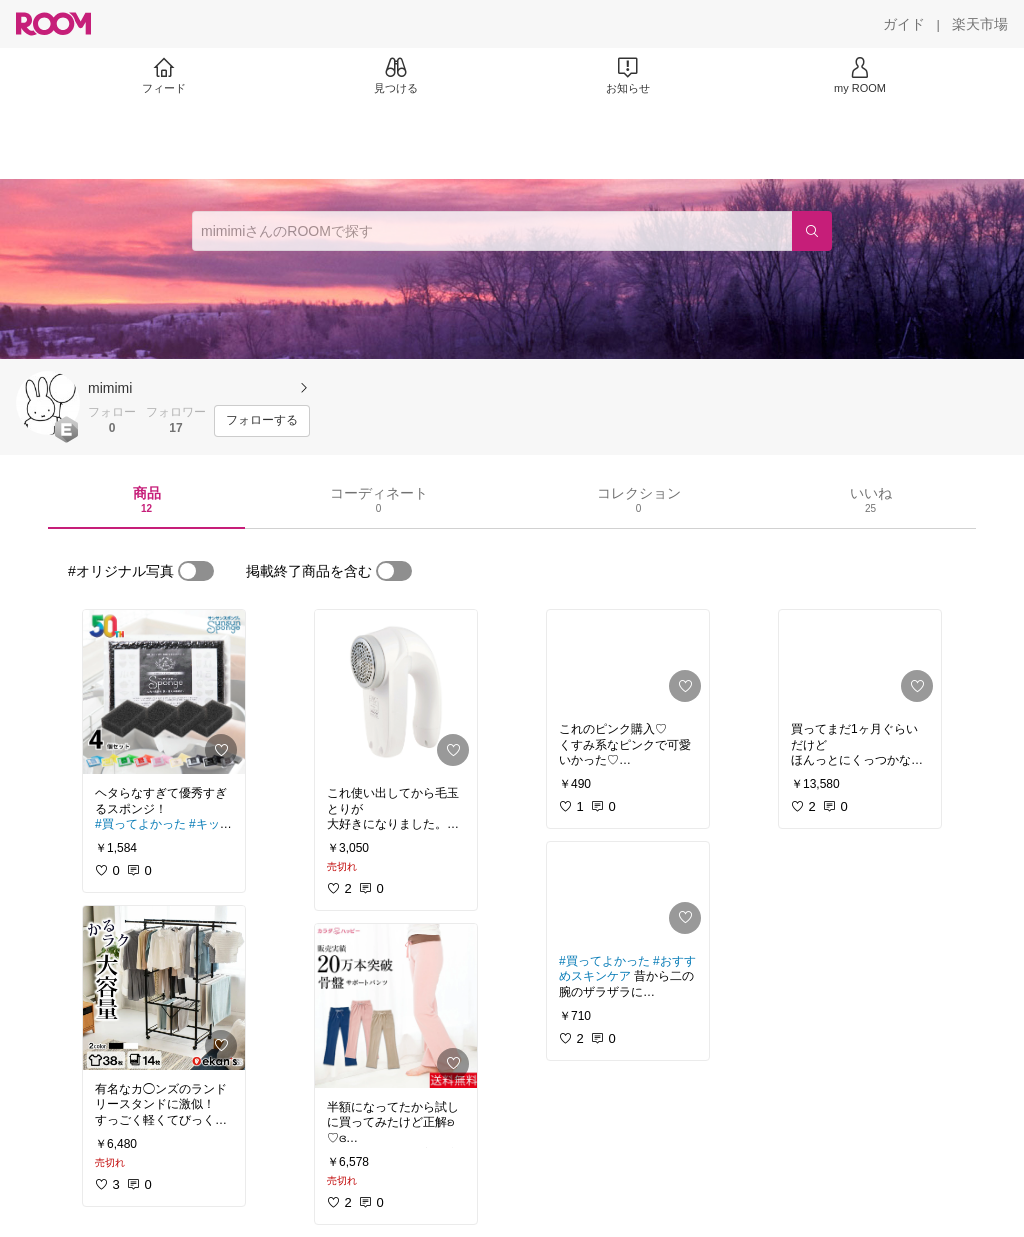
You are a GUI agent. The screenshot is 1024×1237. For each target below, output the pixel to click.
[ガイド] (904, 24)
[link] (164, 692)
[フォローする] (262, 421)
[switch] (196, 571)
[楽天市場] (980, 24)
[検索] (812, 231)
